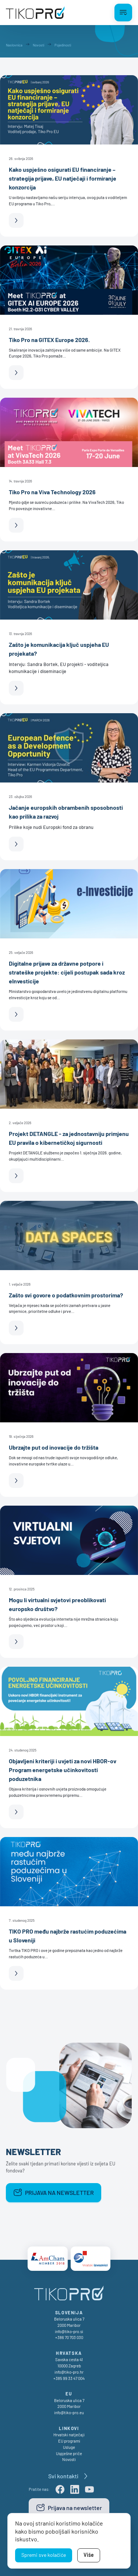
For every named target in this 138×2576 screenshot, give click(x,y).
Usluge (69, 2447)
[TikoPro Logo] (35, 12)
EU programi (69, 2441)
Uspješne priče (69, 2453)
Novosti (69, 2459)
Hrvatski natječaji (69, 2434)
